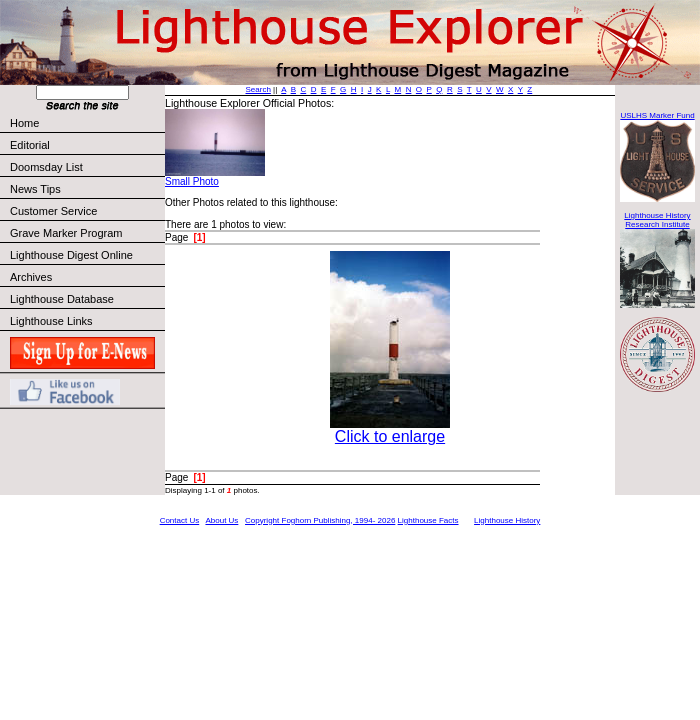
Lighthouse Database (62, 299)
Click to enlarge (390, 436)
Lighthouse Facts (428, 520)
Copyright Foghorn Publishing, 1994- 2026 (320, 520)
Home (24, 123)
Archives (31, 277)
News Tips (35, 189)
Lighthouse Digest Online (71, 255)
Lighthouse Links (51, 321)
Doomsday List (46, 167)
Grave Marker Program (66, 233)
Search (258, 89)
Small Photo (192, 181)
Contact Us (180, 520)
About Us (221, 520)
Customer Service (86, 211)
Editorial (86, 145)
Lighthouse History (507, 520)
